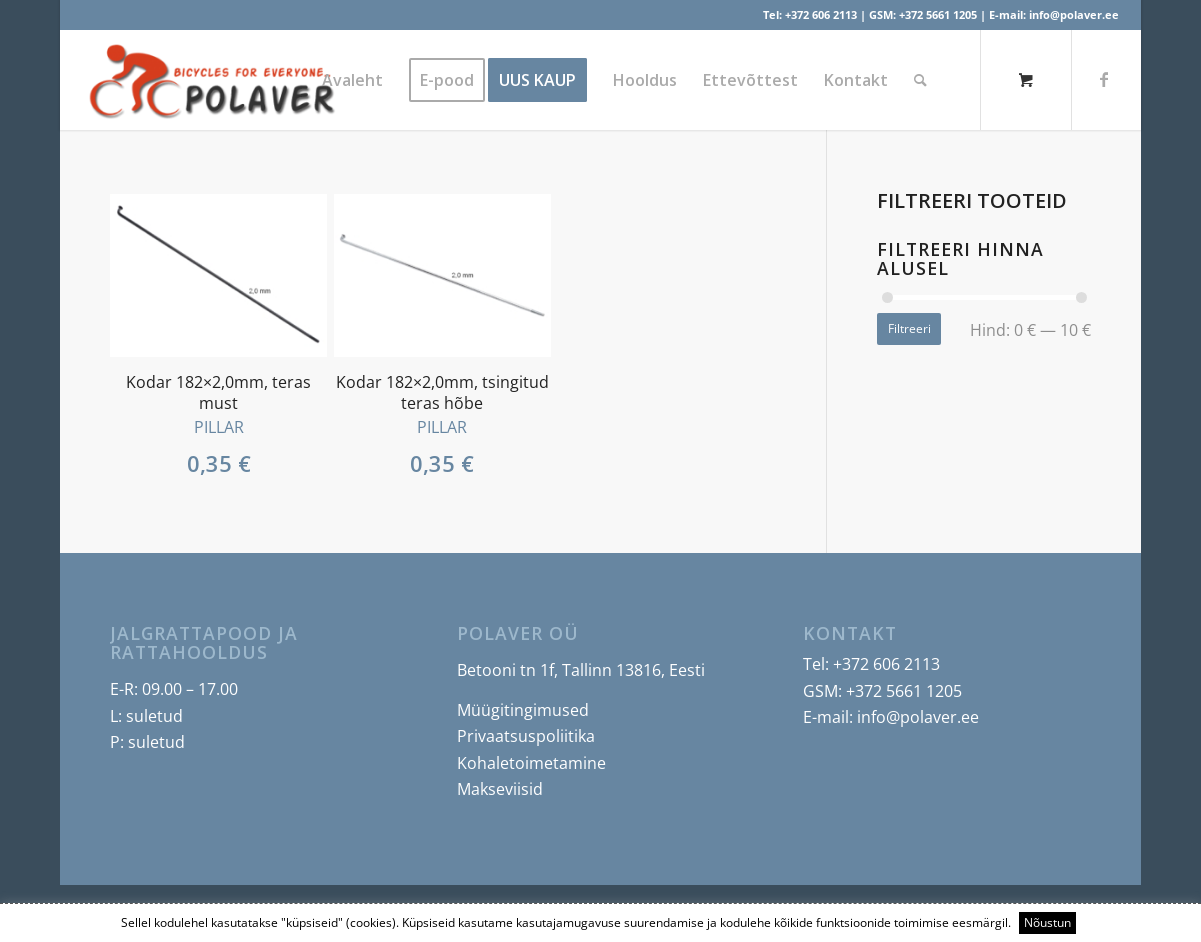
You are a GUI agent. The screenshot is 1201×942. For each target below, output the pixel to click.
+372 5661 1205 (938, 14)
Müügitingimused (523, 710)
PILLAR (219, 427)
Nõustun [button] (1047, 922)
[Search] (920, 80)
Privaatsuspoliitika (526, 736)
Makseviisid (500, 789)
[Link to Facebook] (1104, 79)
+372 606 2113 (821, 14)
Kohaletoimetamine (531, 763)
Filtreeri (909, 328)
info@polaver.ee (1074, 14)
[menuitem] (352, 80)
